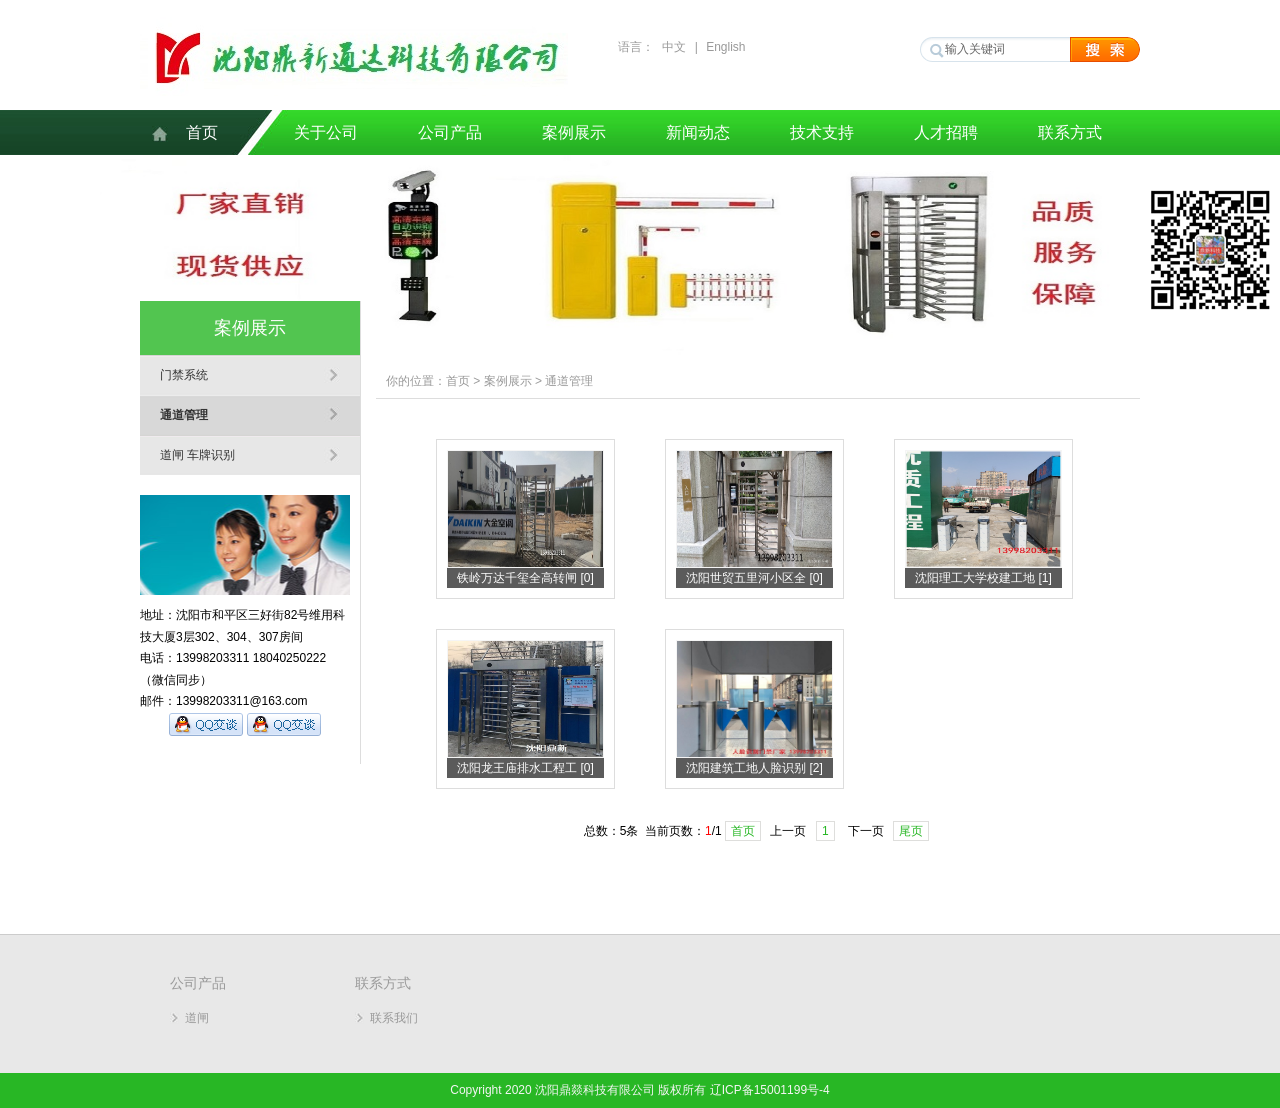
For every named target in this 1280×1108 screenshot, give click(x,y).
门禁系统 (184, 375)
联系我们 (394, 1018)
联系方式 (1070, 132)
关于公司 (326, 132)
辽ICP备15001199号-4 (770, 1090)
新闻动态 (698, 132)
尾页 (911, 831)
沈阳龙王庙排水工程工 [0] (525, 768)
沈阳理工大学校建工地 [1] (983, 578)
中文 (674, 47)
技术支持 (822, 132)
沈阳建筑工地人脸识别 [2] (754, 768)
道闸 (197, 1018)
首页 (202, 132)
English (725, 47)
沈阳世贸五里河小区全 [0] (754, 578)
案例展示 (574, 132)
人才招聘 (946, 132)
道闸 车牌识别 (197, 455)
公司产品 (450, 132)
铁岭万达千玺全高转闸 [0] (525, 578)
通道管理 (184, 415)
